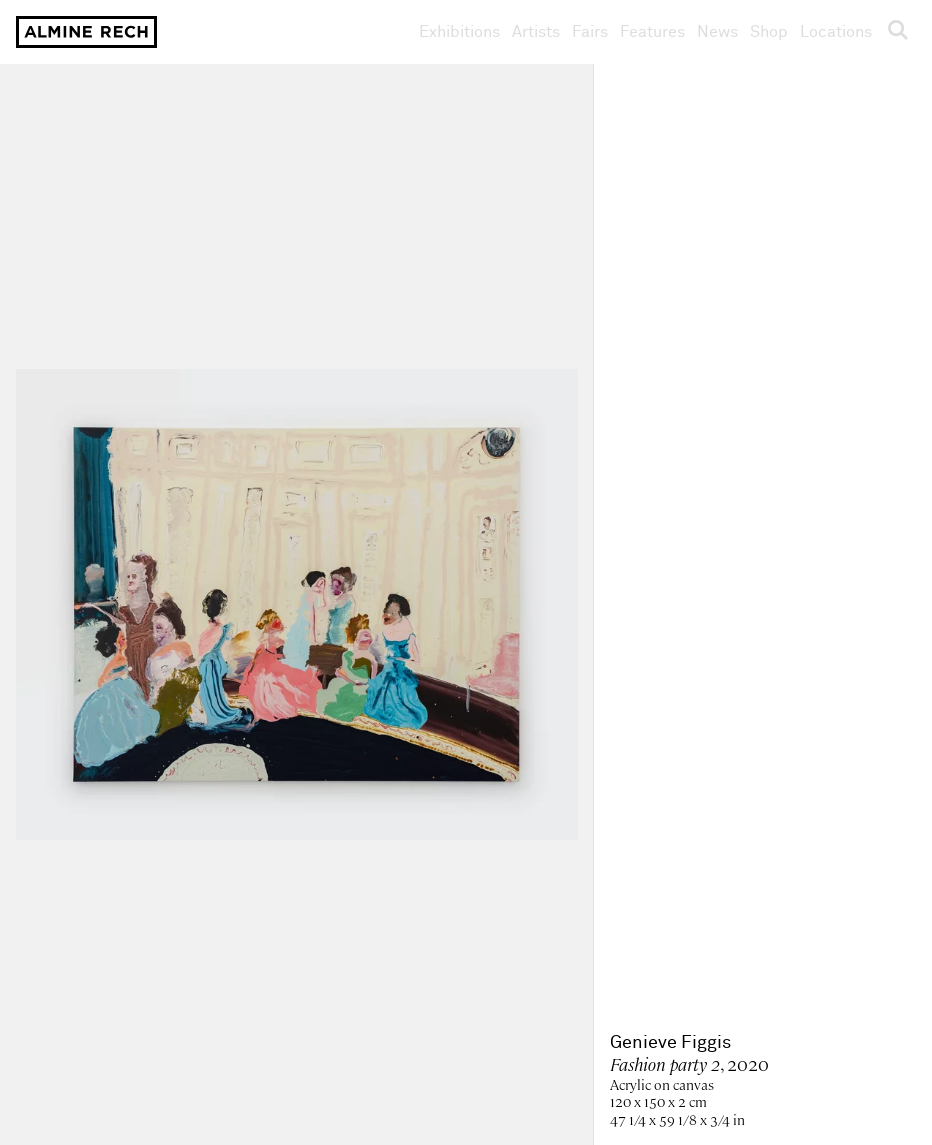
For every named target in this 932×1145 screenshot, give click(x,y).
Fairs (590, 32)
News (717, 32)
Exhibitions (459, 32)
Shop (769, 31)
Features (652, 32)
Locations (836, 32)
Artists (536, 32)
